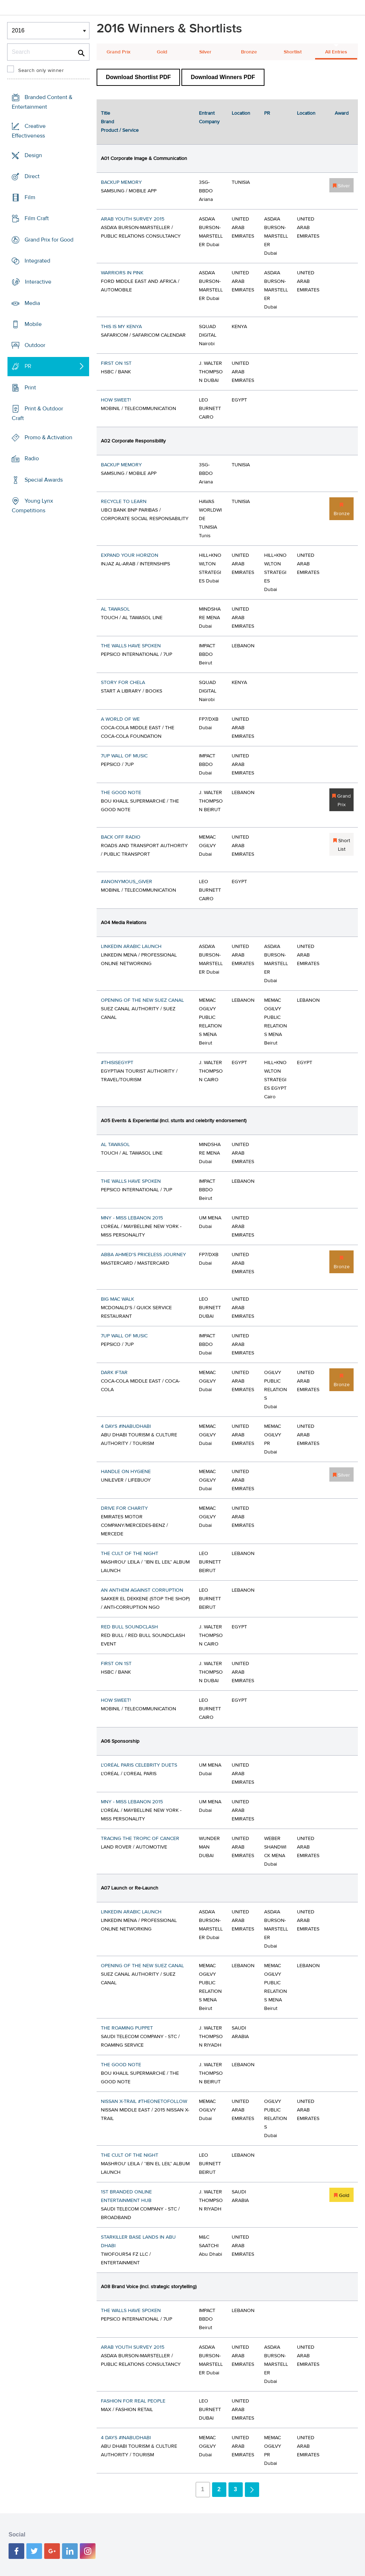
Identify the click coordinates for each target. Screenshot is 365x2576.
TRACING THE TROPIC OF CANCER (140, 1838)
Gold (162, 52)
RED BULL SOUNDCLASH (129, 1627)
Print (30, 387)
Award (342, 113)
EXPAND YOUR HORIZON (129, 555)
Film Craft (37, 218)
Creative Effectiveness (29, 131)
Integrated (37, 260)
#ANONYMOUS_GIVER (126, 881)
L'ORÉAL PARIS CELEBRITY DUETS (139, 1765)
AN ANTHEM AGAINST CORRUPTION (142, 1590)
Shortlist (293, 52)
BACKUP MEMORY (121, 182)
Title (105, 113)
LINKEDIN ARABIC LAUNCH (131, 946)
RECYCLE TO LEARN (123, 501)
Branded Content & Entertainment (42, 102)
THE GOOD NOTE (121, 792)
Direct (32, 176)
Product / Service (120, 130)
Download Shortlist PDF (138, 77)
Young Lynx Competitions (32, 505)
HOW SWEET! (116, 400)
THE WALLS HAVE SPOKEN (131, 646)
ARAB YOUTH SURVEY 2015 (132, 219)
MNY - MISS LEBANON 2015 (132, 1218)
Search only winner (41, 70)
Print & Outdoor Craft (37, 413)
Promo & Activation (48, 437)
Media (32, 302)
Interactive (38, 281)
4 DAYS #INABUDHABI (126, 1426)
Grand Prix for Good (49, 239)
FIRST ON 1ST (116, 363)
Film (30, 197)
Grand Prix (118, 52)
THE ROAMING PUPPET (127, 2028)
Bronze (249, 52)
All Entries (336, 52)
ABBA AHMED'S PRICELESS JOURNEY (143, 1254)
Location (241, 113)
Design (33, 155)
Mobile (33, 324)
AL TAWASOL (115, 609)
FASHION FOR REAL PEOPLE (133, 2401)
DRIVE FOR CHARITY (124, 1508)
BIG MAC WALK (117, 1299)
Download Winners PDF (223, 77)
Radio (32, 458)
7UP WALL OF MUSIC (124, 756)
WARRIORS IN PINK (122, 273)
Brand (107, 122)
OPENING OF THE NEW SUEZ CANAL (142, 1000)
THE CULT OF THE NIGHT (129, 1553)
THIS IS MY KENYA (121, 326)
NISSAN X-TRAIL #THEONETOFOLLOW (144, 2101)
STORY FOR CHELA (123, 682)
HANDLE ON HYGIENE (126, 1471)
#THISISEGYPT (117, 1062)
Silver (205, 52)
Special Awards (44, 479)
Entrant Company (209, 117)
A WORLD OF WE (120, 719)
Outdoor (35, 345)
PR (28, 366)
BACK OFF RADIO (120, 837)
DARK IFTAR (114, 1372)
